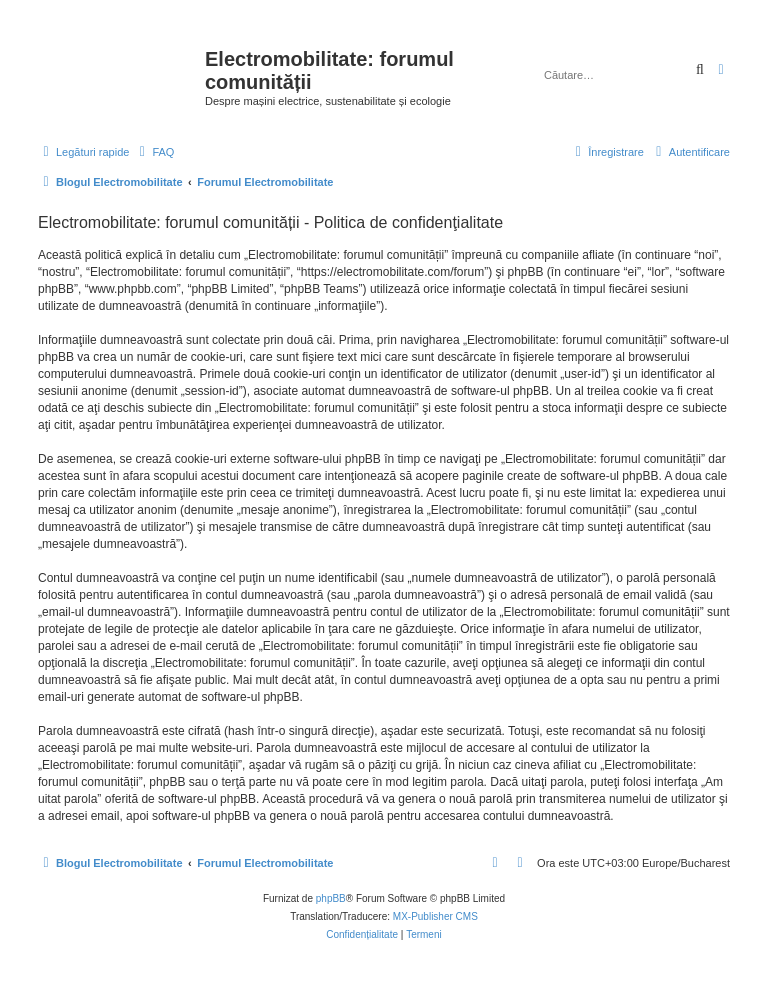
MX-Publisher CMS (435, 916)
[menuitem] (154, 152)
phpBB (331, 898)
